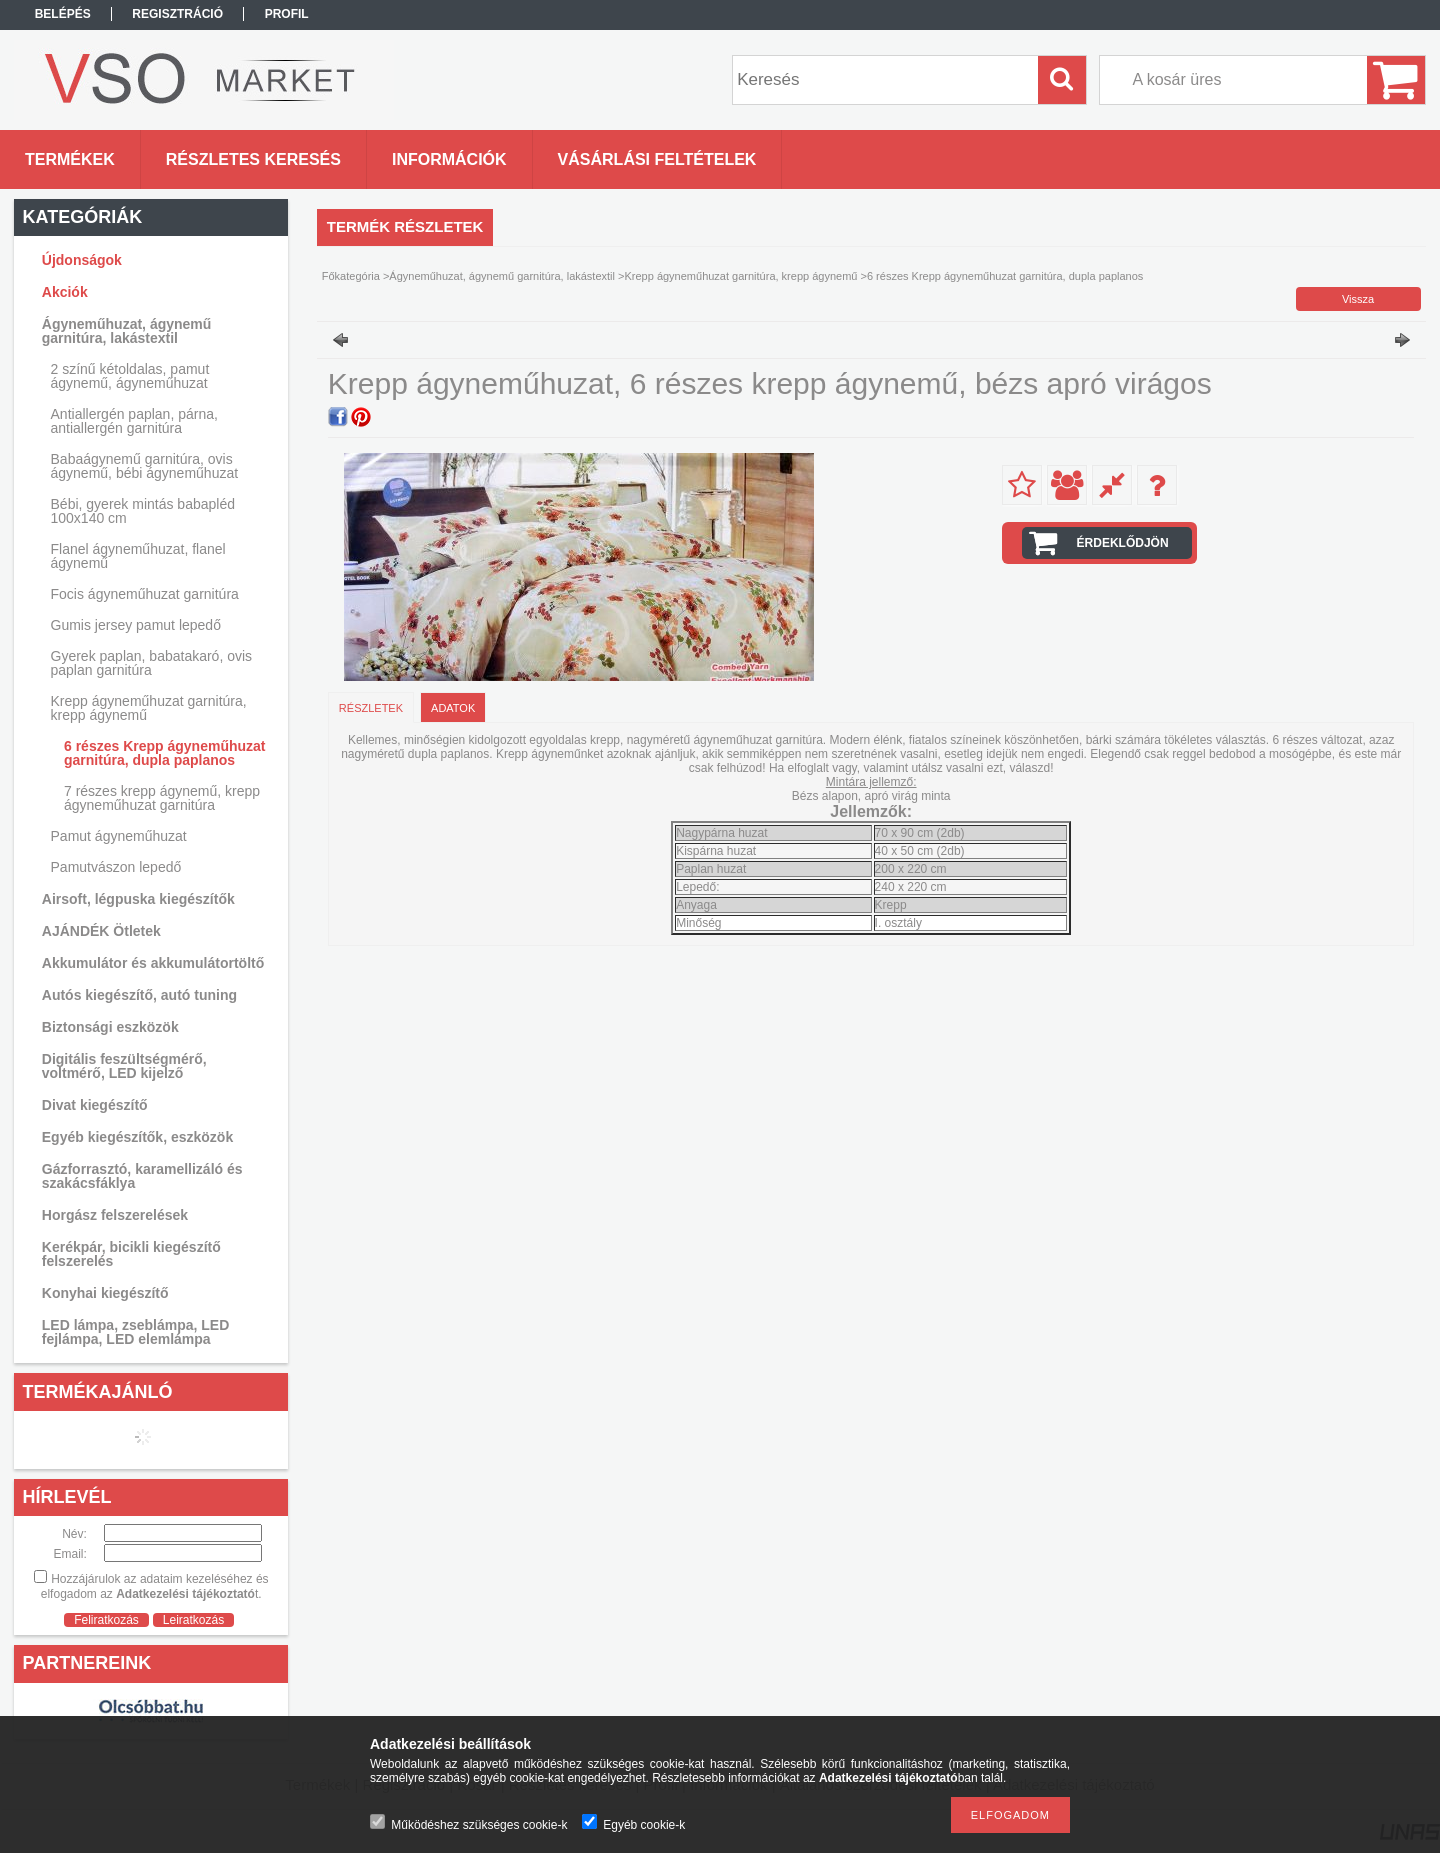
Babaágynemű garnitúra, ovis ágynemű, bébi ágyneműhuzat (145, 466)
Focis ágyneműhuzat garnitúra (145, 594)
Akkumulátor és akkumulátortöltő (153, 963)
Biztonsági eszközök (110, 1027)
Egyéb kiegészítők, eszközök (137, 1137)
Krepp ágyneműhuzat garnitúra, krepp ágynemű (740, 276)
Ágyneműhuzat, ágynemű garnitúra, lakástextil (502, 276)
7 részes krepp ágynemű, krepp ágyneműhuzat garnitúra (162, 798)
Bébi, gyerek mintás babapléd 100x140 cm (143, 511)
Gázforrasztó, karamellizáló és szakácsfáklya (142, 1176)
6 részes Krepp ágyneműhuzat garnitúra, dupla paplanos (165, 753)
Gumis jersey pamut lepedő (136, 625)
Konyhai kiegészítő (105, 1293)
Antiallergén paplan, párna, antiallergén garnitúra (134, 421)
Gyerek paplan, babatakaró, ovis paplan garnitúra (152, 663)
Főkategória (351, 276)
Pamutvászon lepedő (116, 867)
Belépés (63, 14)
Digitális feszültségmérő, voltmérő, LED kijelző (124, 1066)
